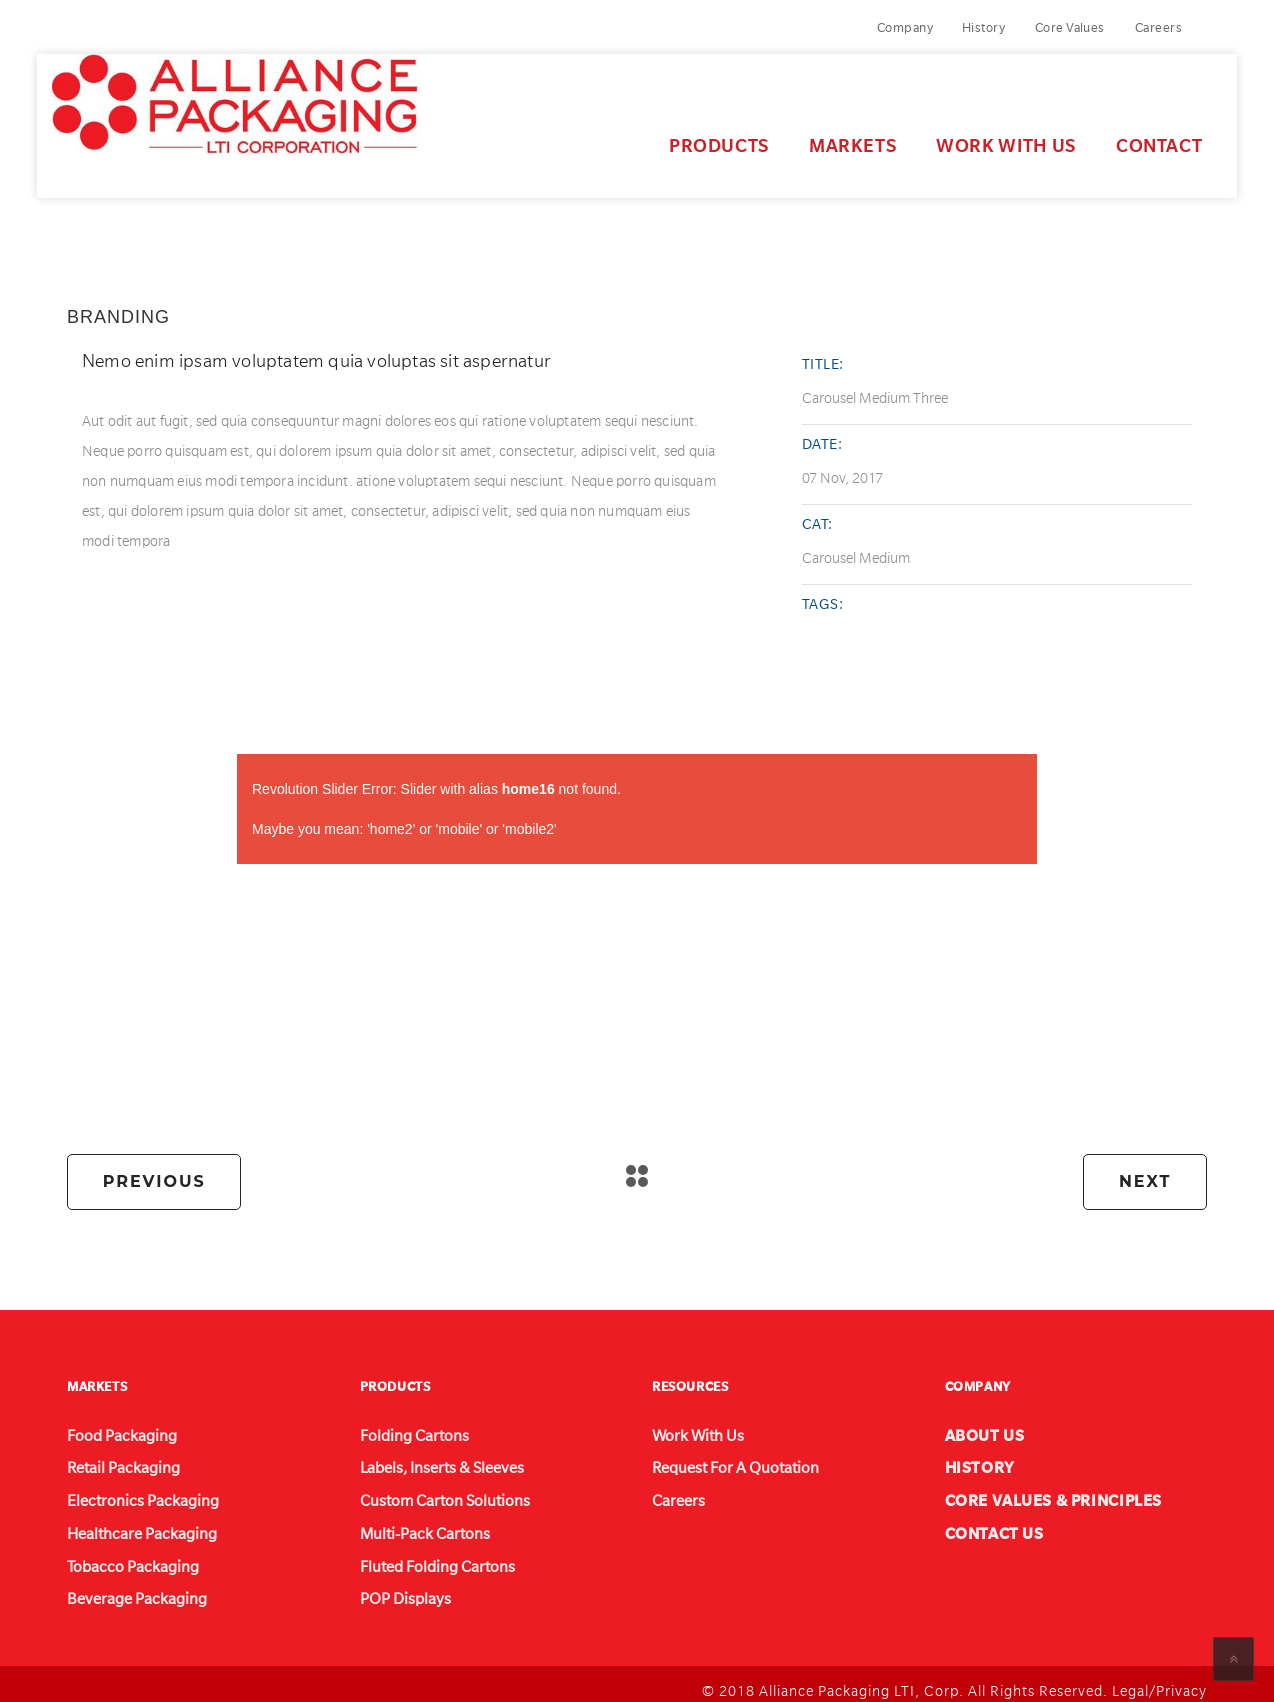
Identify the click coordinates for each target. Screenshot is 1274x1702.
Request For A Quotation (719, 1460)
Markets (802, 137)
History (983, 28)
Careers (1158, 28)
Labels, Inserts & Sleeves (428, 1460)
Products (669, 137)
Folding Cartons (403, 1428)
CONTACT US (985, 1524)
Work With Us (956, 137)
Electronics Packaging (126, 1492)
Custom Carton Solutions (427, 1492)
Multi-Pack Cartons (411, 1524)
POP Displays (396, 1588)
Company (905, 28)
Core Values (1070, 28)
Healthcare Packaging (126, 1524)
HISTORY (973, 1460)
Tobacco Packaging (119, 1556)
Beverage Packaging (122, 1588)
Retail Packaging (111, 1460)
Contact (1109, 137)
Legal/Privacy (1159, 1678)
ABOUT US (977, 1428)
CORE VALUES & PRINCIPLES (1034, 1492)
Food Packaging (110, 1428)
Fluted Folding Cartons (422, 1556)
